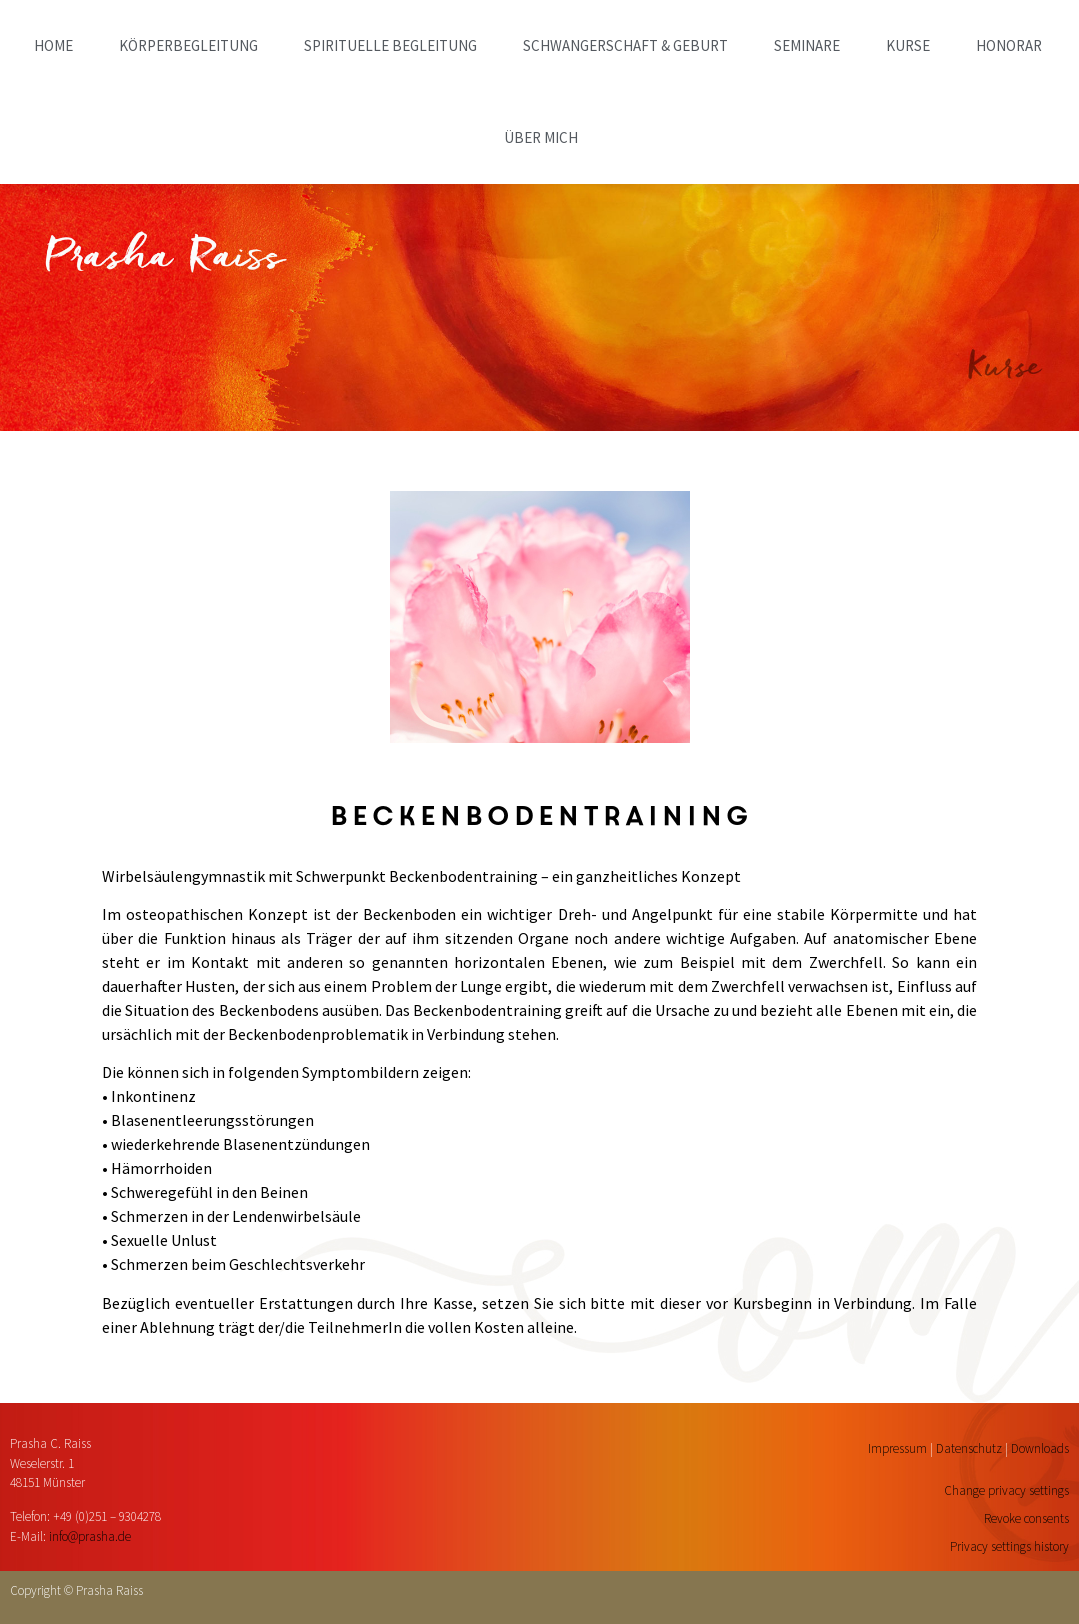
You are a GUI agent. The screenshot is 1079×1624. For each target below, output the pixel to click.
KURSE (908, 45)
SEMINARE (807, 45)
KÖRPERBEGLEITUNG (188, 45)
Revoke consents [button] (1026, 1518)
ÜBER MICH (541, 137)
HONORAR (1009, 45)
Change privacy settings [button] (1006, 1490)
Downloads (1040, 1448)
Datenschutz (969, 1448)
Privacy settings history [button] (1009, 1546)
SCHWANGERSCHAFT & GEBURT (625, 45)
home (53, 45)
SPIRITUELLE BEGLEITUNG (390, 45)
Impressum (897, 1448)
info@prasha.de (90, 1536)
